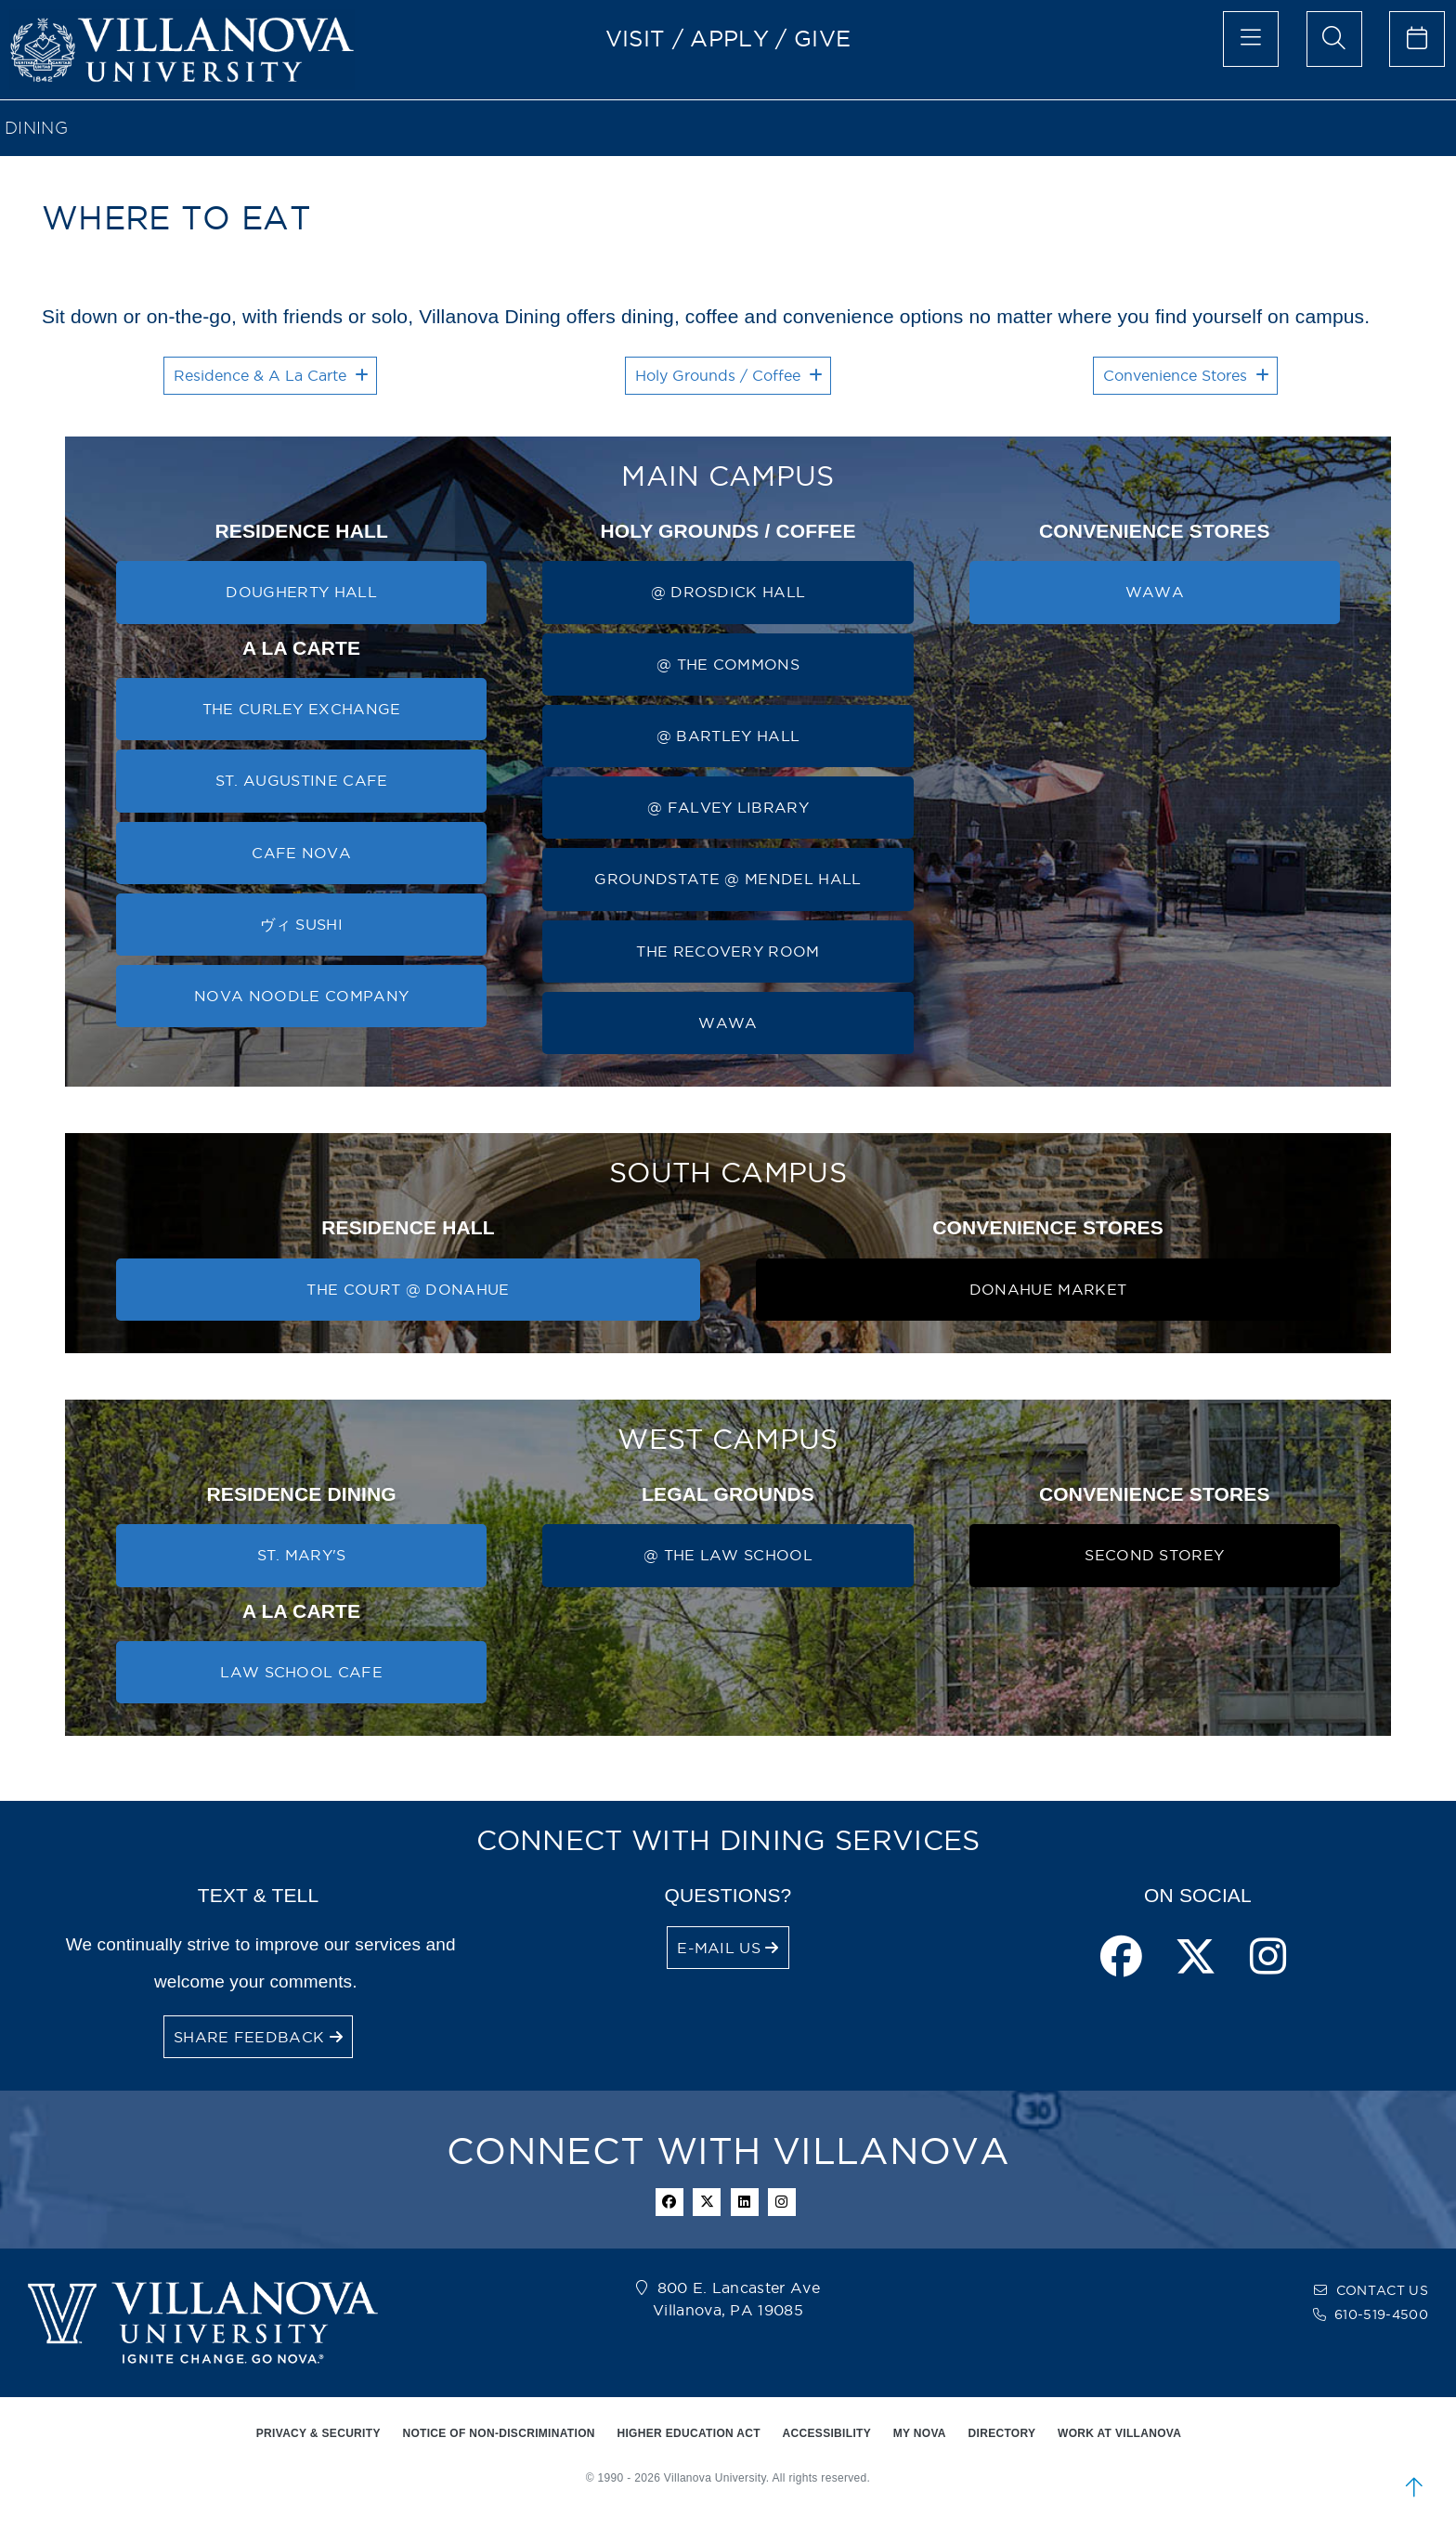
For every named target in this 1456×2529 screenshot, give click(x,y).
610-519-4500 (1381, 2314)
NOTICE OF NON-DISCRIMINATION (498, 2433)
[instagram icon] (782, 2202)
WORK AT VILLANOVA (1119, 2433)
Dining (36, 128)
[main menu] (1251, 39)
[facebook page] (1121, 1958)
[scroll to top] (1414, 2487)
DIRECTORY (1002, 2433)
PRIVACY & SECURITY (318, 2433)
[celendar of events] (1417, 39)
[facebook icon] (669, 2202)
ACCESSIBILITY (827, 2433)
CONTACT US (1382, 2290)
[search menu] (1334, 39)
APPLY (729, 38)
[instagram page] (1268, 1958)
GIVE (822, 38)
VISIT (635, 38)
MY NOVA (919, 2433)
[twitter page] (1195, 1958)
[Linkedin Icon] (745, 2202)
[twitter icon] (707, 2202)
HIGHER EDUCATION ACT (688, 2433)
